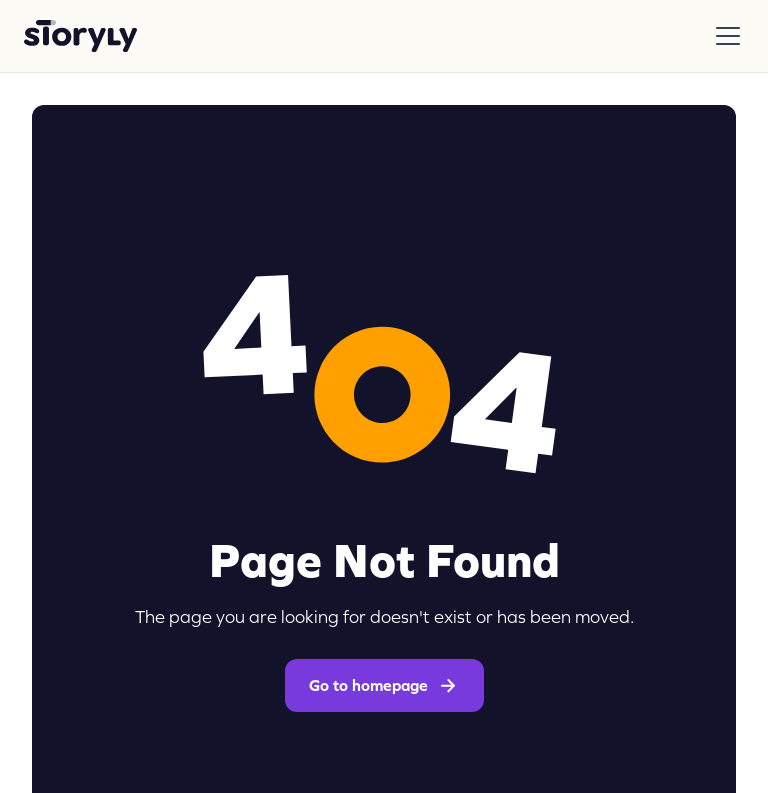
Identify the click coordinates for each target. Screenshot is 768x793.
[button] (724, 36)
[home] (80, 36)
